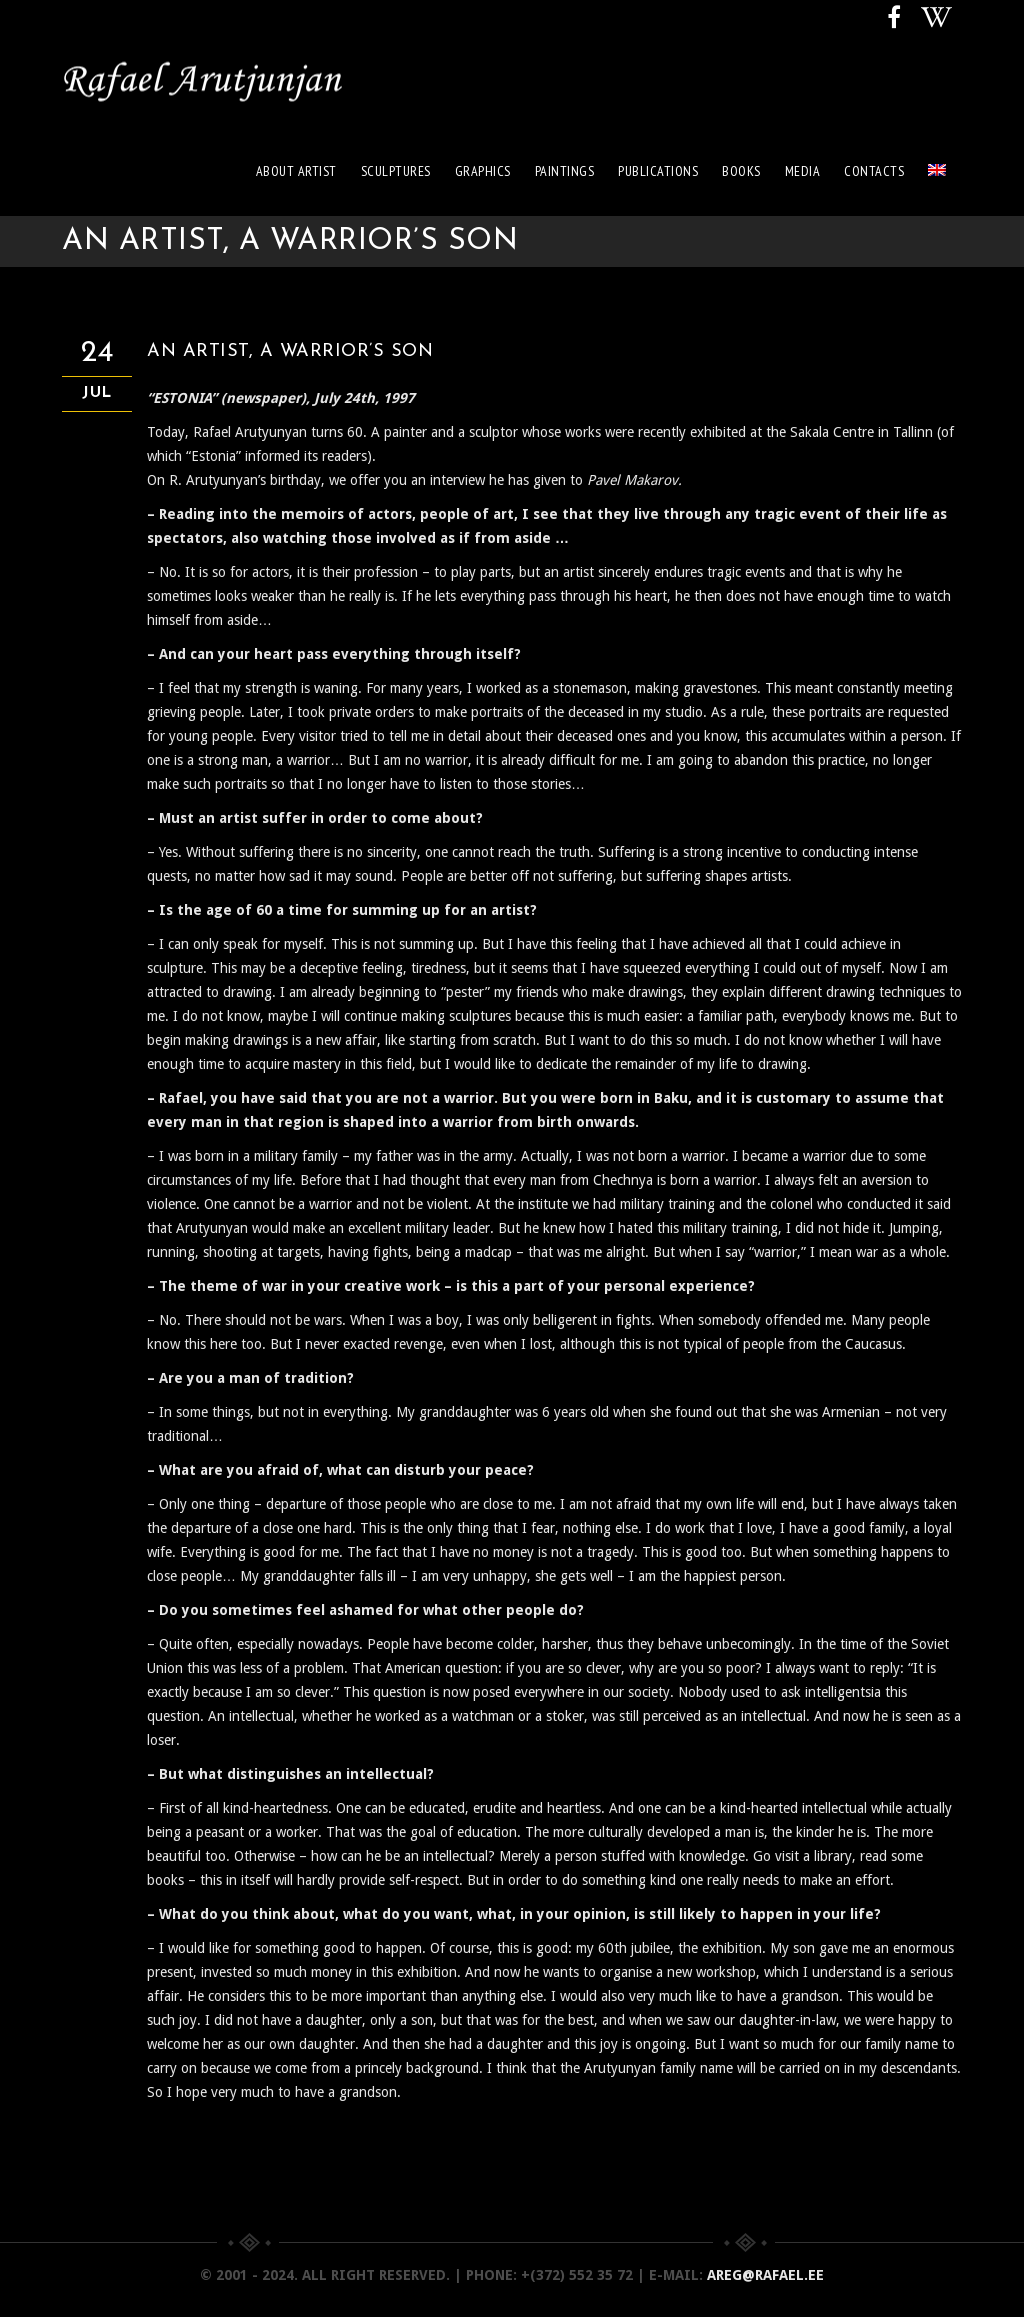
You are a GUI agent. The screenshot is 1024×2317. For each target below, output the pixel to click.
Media (803, 171)
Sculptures (396, 171)
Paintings (565, 171)
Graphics (483, 171)
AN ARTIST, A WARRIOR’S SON (290, 351)
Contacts (874, 171)
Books (741, 171)
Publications (658, 171)
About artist (296, 171)
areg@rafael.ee (765, 2275)
